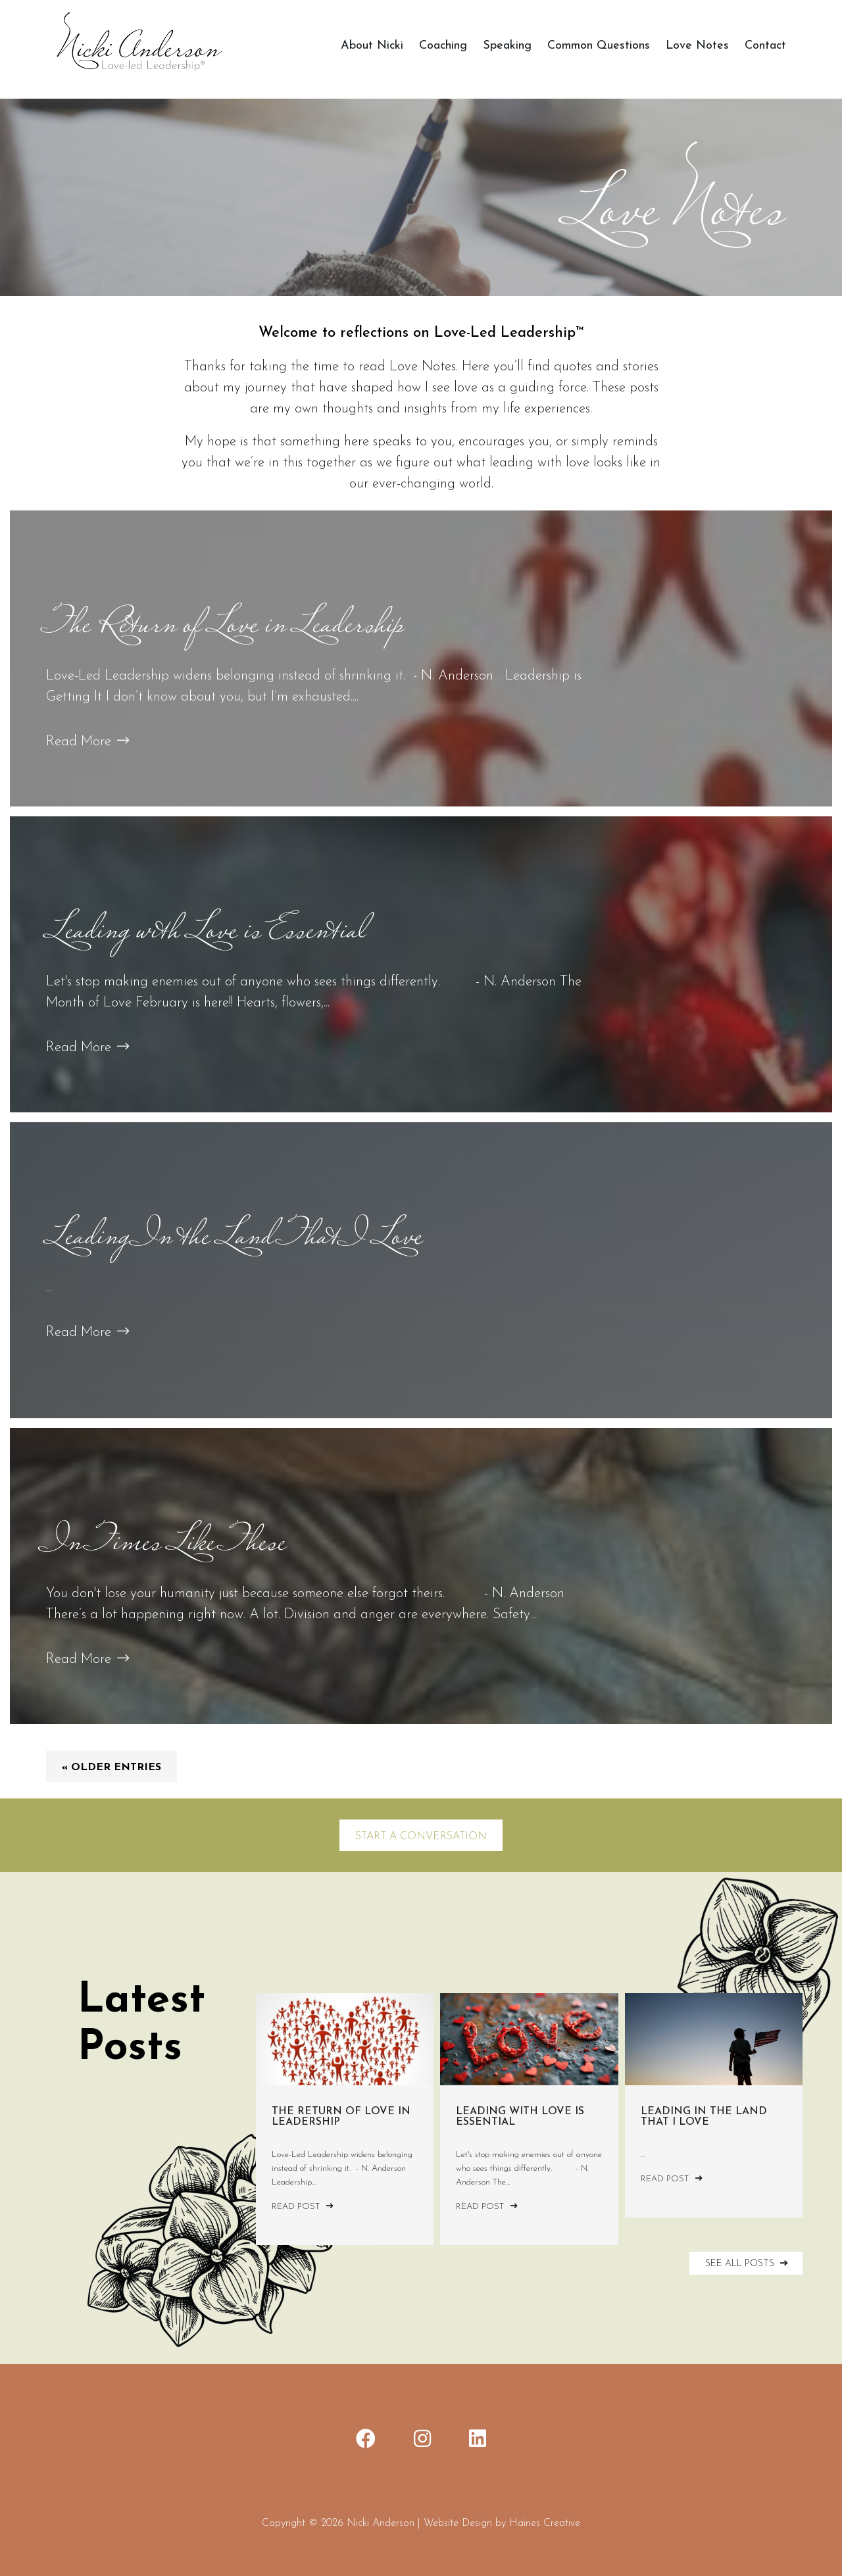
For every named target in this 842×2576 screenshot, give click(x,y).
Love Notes (697, 45)
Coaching (443, 45)
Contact (765, 45)
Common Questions (598, 45)
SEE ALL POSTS (748, 2263)
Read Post (303, 2206)
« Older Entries (111, 1767)
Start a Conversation (421, 1836)
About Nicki (372, 45)
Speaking (507, 45)
